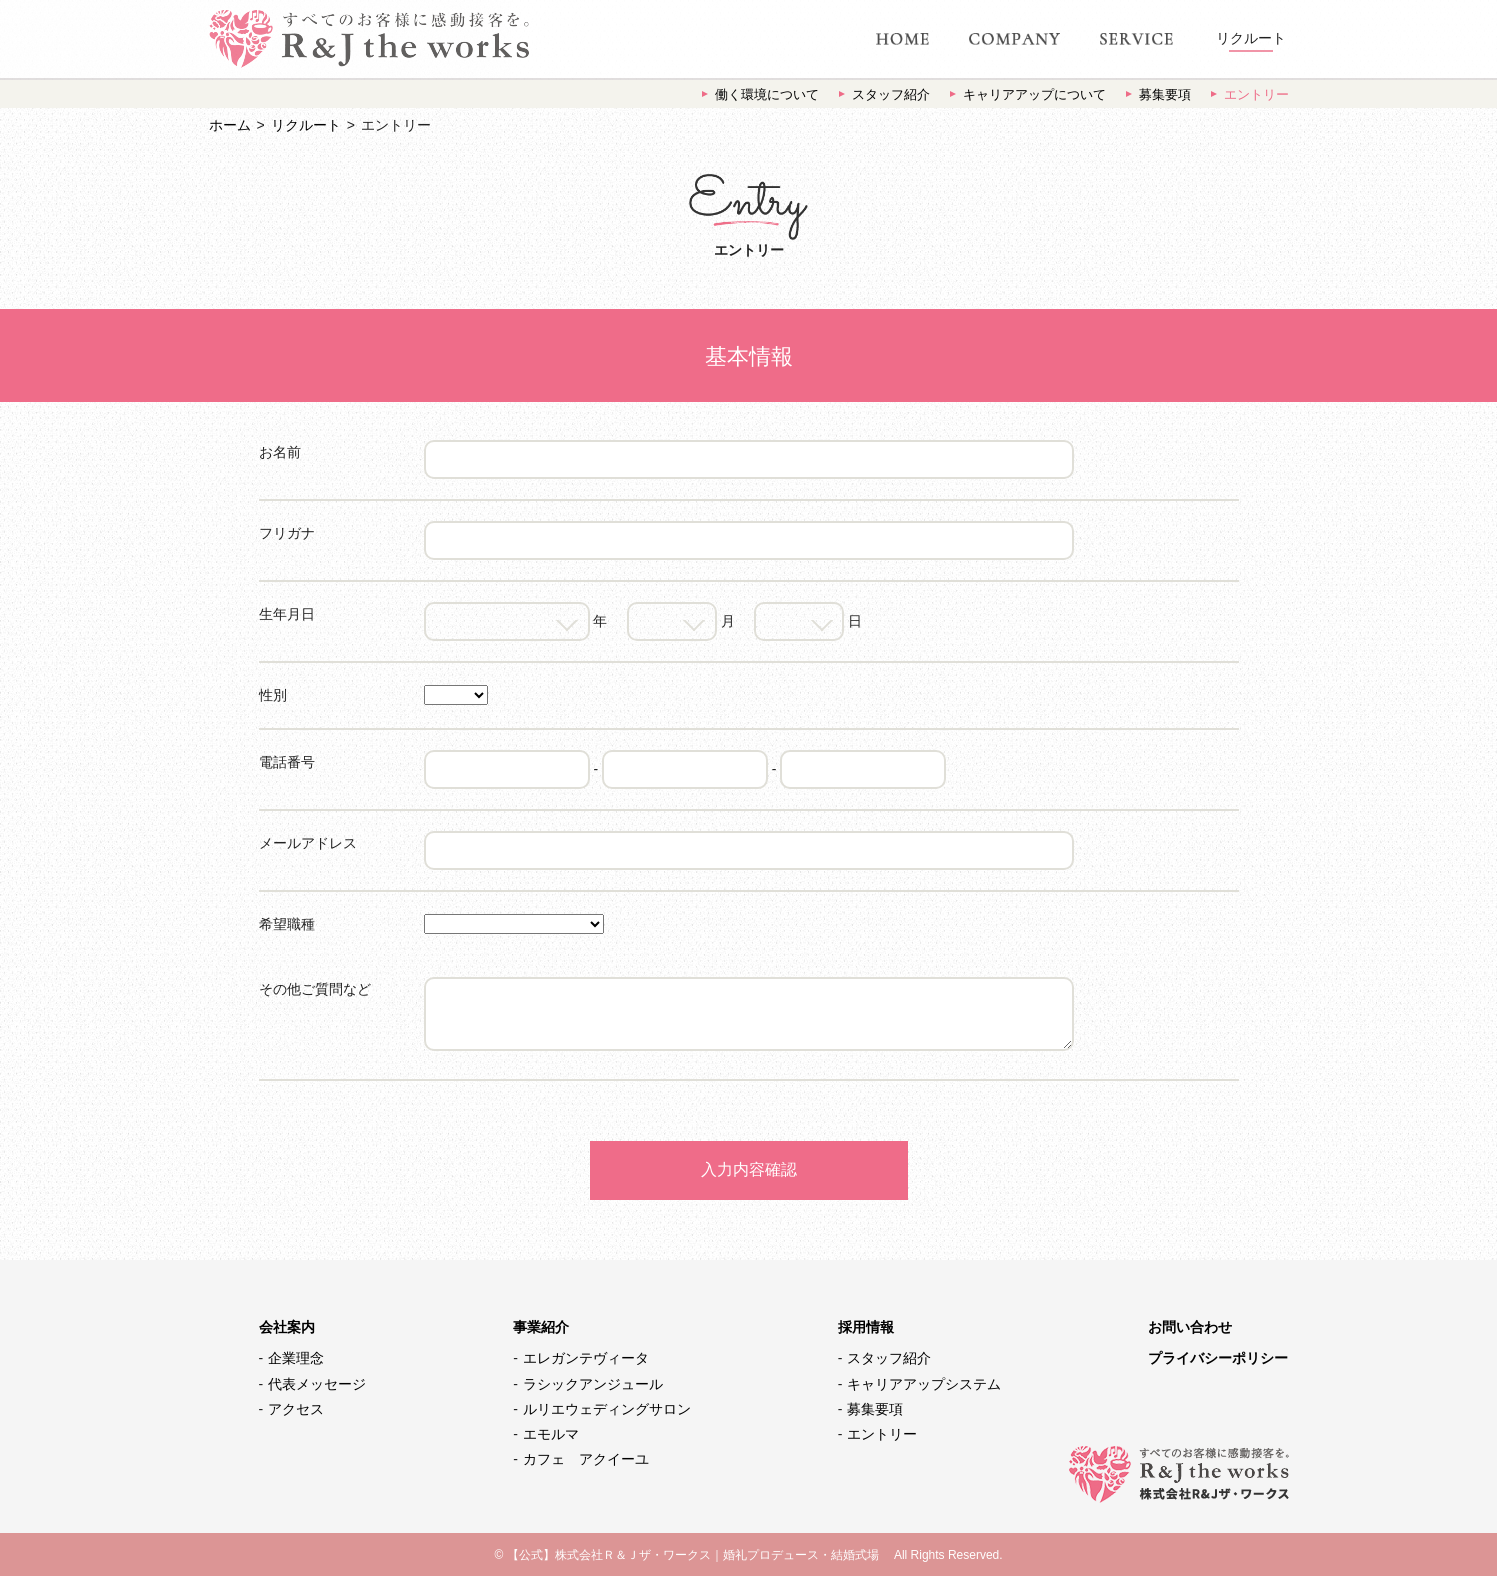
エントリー (1256, 94)
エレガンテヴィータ (586, 1358)
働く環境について (767, 94)
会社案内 (287, 1327)
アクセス (296, 1409)
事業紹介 (541, 1327)
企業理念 (296, 1358)
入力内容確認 (749, 1169)
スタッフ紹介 (891, 94)
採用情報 (866, 1327)
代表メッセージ (317, 1384)
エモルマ (551, 1434)
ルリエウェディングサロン (607, 1409)
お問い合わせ (1190, 1327)
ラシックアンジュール (593, 1384)
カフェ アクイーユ (586, 1459)
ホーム (230, 125)
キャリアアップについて (1034, 94)
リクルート (306, 125)
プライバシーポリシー (1218, 1358)
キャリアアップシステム (924, 1384)
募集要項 (1165, 94)
